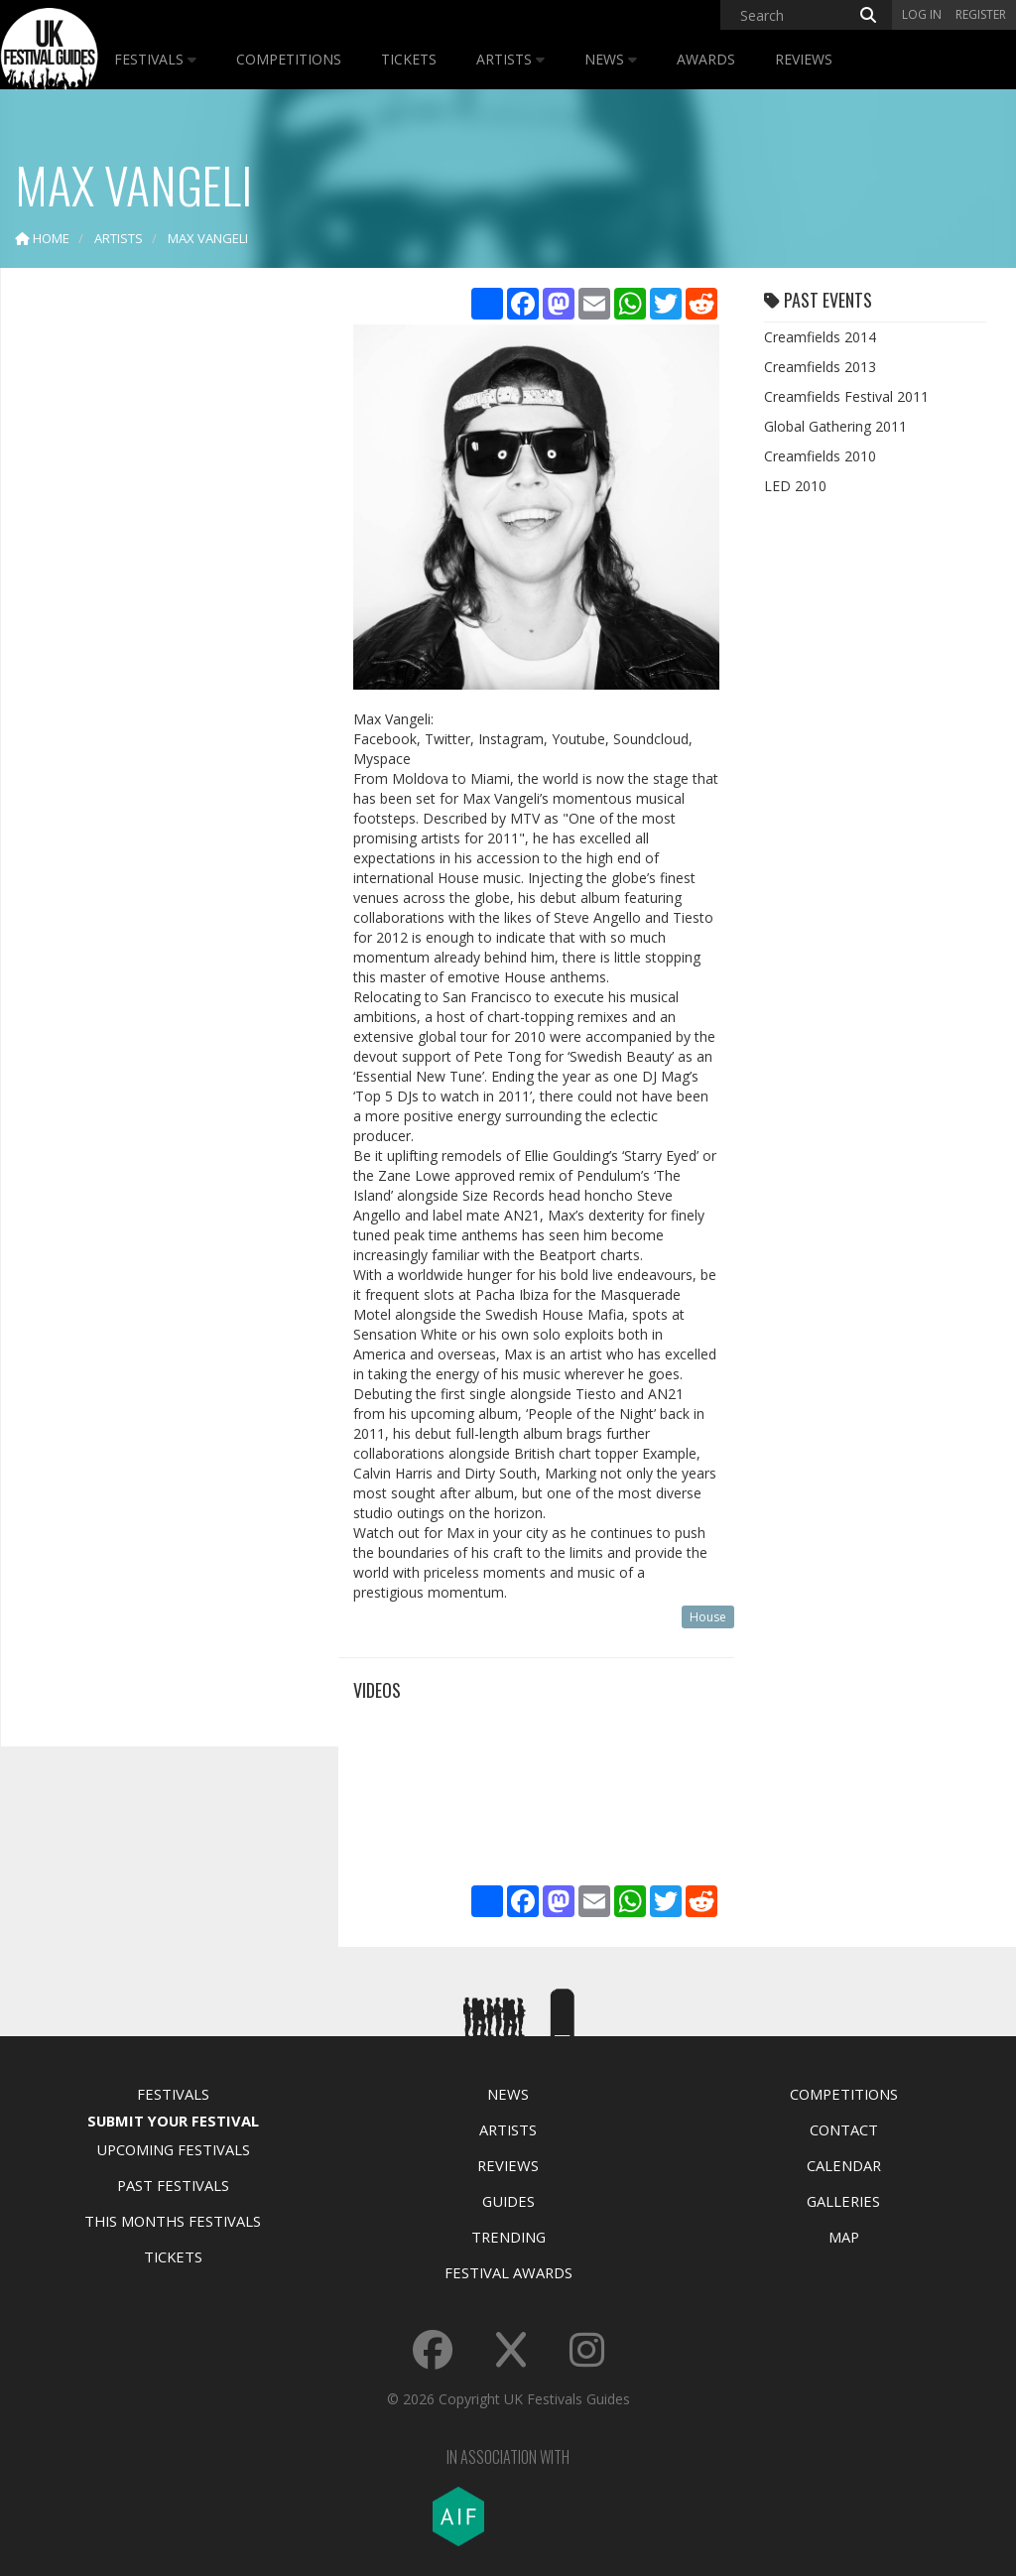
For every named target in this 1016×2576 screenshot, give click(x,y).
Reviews (803, 59)
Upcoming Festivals (173, 2149)
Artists (510, 59)
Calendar (844, 2165)
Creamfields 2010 (820, 456)
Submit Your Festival (173, 2120)
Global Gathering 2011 (835, 426)
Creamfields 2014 (820, 336)
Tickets (409, 59)
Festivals (155, 59)
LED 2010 (795, 485)
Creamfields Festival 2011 (846, 396)
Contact (844, 2129)
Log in (922, 14)
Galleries (843, 2201)
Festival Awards (508, 2272)
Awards (706, 59)
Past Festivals (173, 2185)
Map (843, 2237)
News (610, 59)
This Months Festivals (172, 2221)
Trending (508, 2237)
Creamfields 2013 (820, 366)
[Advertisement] (165, 595)
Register (980, 14)
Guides (508, 2201)
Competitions (288, 59)
